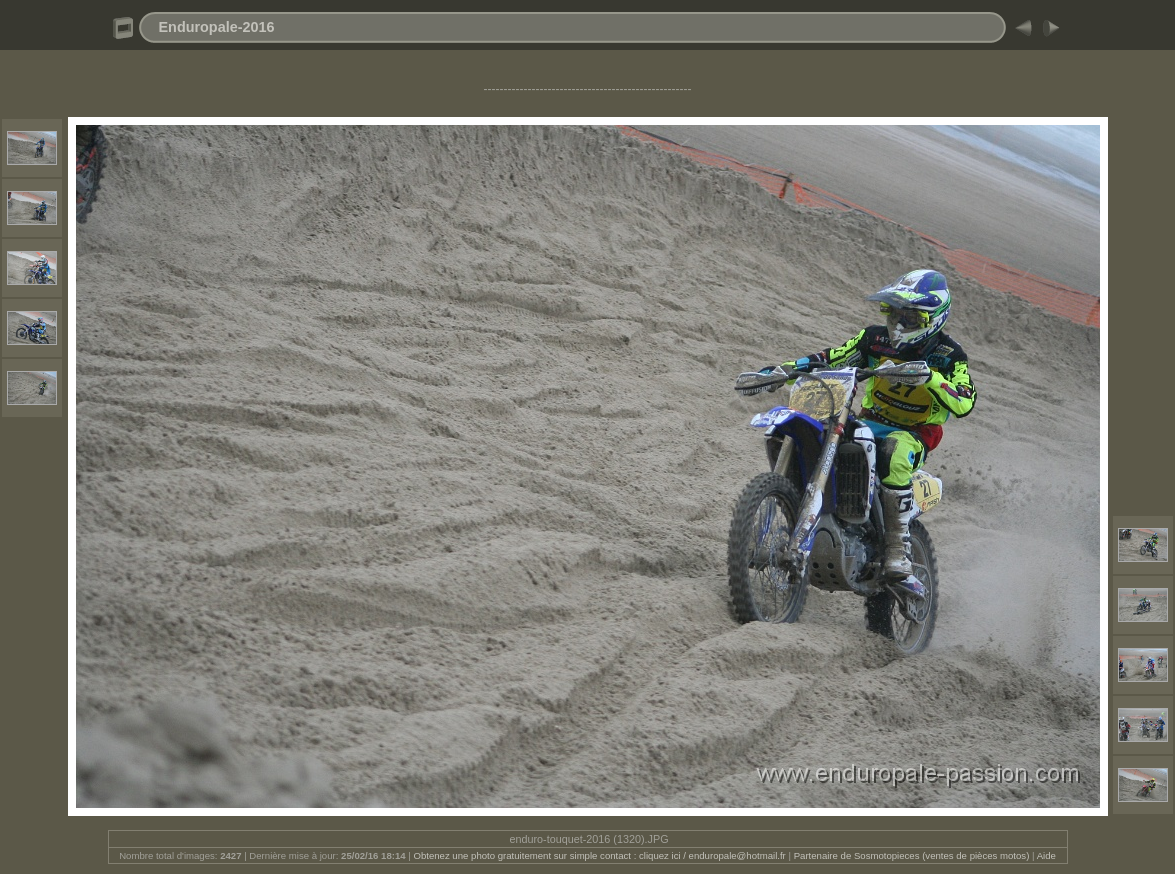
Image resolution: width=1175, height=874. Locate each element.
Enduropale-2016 (217, 27)
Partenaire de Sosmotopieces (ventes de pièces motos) (912, 855)
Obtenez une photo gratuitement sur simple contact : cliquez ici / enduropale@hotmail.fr (599, 855)
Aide (1046, 855)
